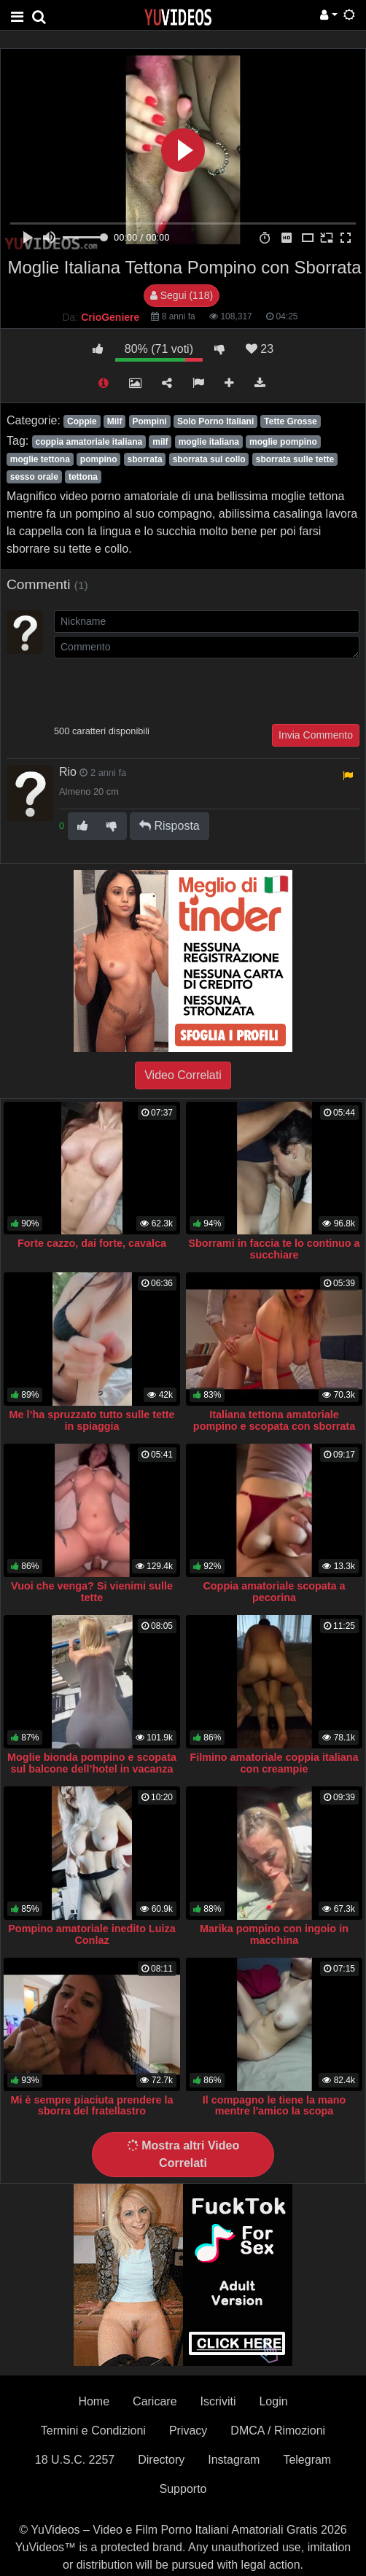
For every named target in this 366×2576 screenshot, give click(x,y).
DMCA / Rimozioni (277, 2430)
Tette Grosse (290, 421)
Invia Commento (316, 735)
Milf (114, 421)
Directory (161, 2460)
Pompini (150, 421)
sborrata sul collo (209, 459)
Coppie (82, 421)
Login (273, 2401)
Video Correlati (183, 1075)
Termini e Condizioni (93, 2430)
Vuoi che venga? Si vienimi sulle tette (92, 1591)
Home (93, 2401)
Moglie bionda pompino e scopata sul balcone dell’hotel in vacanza (91, 1763)
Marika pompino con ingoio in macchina (274, 1934)
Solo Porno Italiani (215, 421)
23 (259, 349)
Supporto (183, 2489)
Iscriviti (218, 2401)
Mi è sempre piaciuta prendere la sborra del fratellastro (91, 2105)
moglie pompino (283, 442)
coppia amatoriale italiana (88, 442)
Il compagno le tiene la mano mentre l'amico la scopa (274, 2105)
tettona (83, 477)
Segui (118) (181, 295)
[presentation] (165, 689)
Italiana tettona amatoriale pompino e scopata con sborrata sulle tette (274, 1426)
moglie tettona (40, 459)
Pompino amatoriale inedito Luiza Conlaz (91, 1934)
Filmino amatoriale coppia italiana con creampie (274, 1763)
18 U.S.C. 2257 (74, 2460)
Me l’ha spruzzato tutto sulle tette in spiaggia (91, 1420)
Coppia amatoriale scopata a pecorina (274, 1591)
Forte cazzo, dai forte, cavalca (91, 1243)
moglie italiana (209, 442)
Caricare (154, 2401)
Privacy (188, 2430)
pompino (98, 459)
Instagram (234, 2460)
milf (160, 442)
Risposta (169, 826)
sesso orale (34, 477)
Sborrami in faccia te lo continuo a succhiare (273, 1249)
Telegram (307, 2460)
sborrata (145, 459)
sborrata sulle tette (295, 459)
